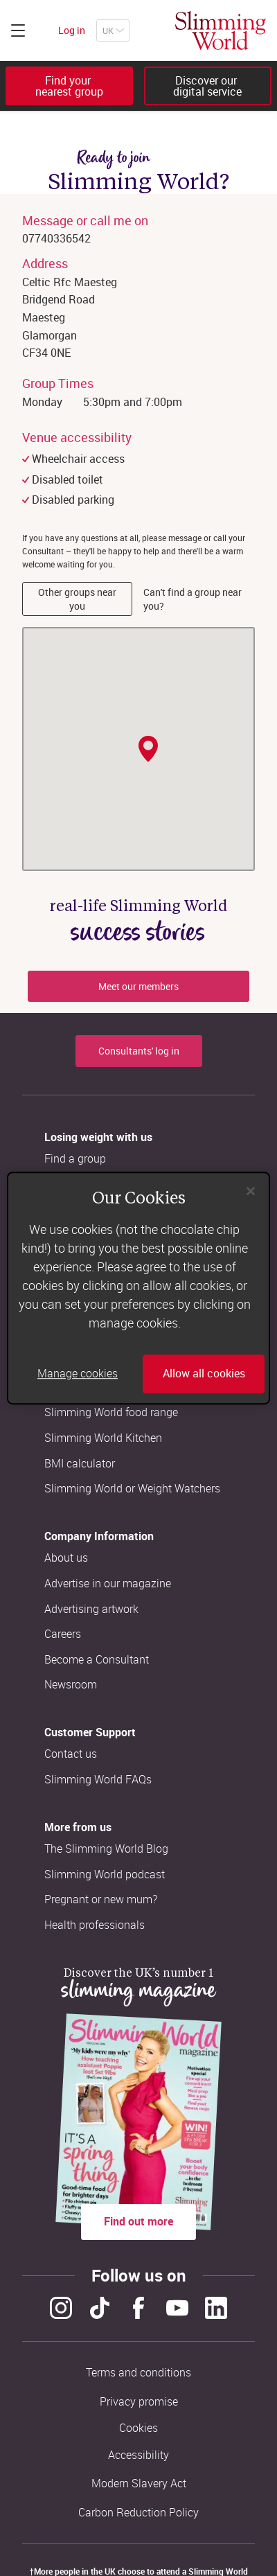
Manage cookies (77, 1374)
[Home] (220, 30)
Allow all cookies (204, 1374)
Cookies (138, 2428)
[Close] (250, 1191)
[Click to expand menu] (18, 30)
